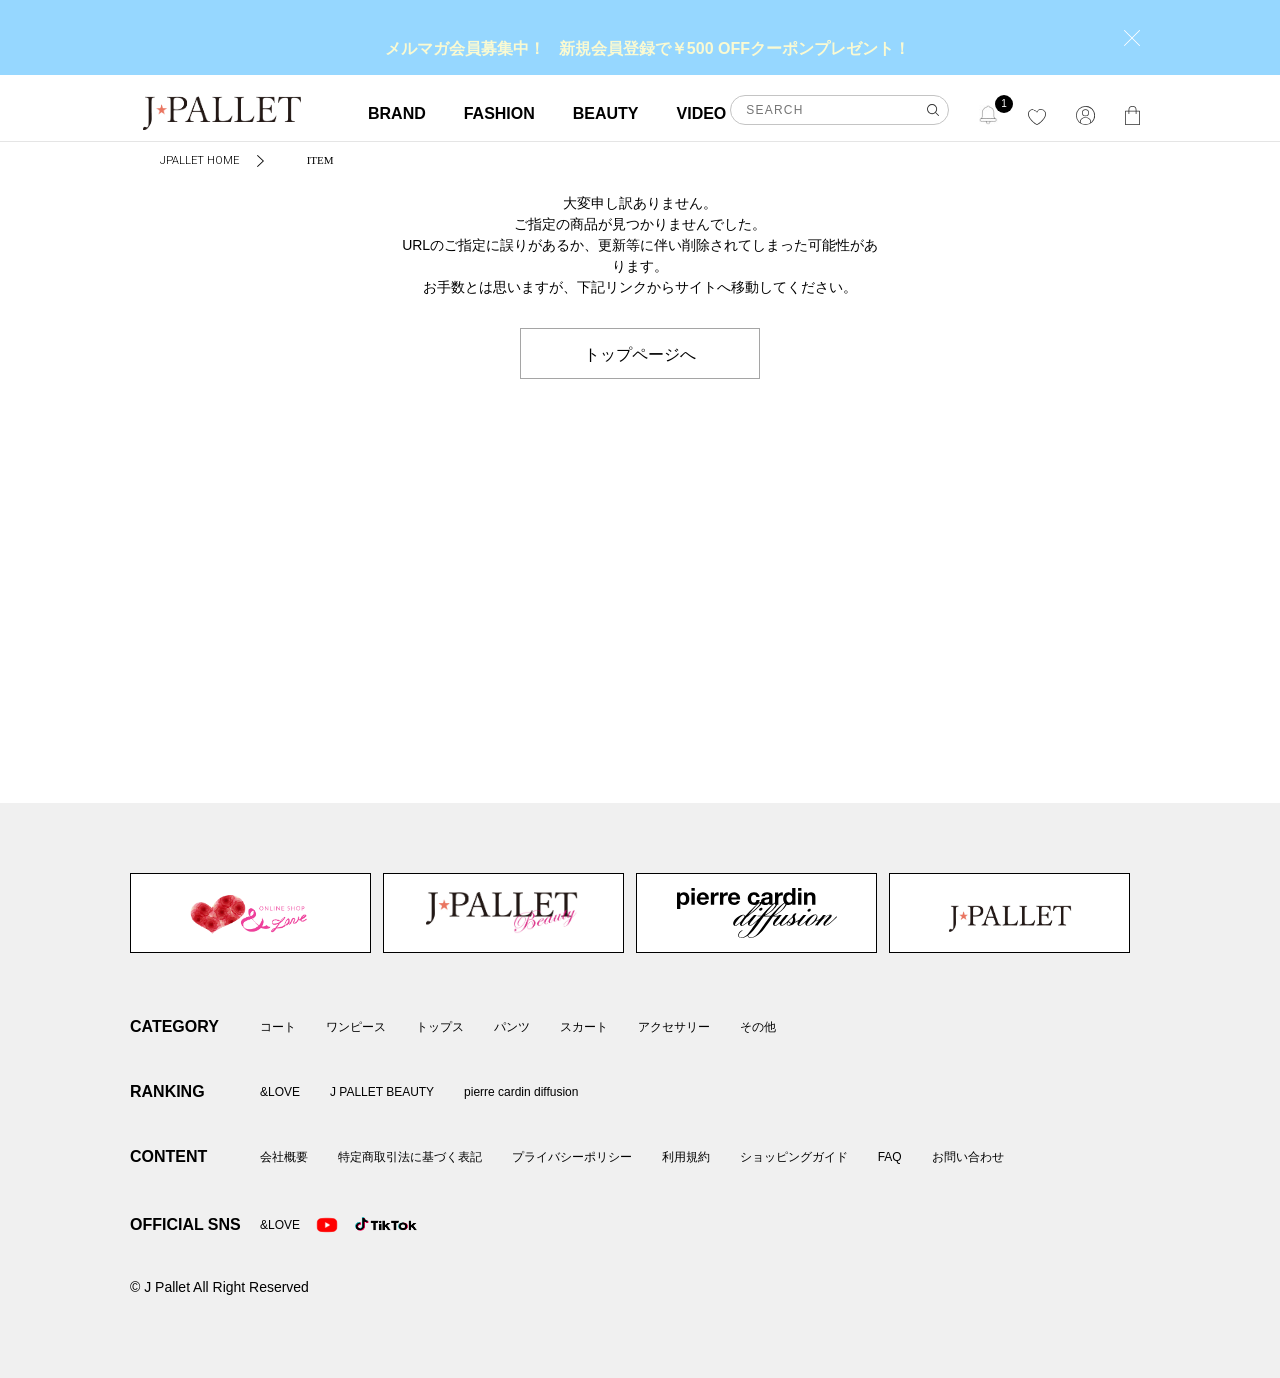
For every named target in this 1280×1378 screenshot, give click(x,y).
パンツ (512, 1027)
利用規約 (686, 1157)
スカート (584, 1027)
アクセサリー (674, 1027)
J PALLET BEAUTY (503, 913)
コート (278, 1027)
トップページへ (640, 353)
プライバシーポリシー (572, 1157)
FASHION (499, 113)
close (1132, 38)
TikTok (366, 1225)
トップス (440, 1027)
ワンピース (356, 1027)
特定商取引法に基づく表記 (410, 1157)
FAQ (890, 1157)
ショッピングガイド (794, 1157)
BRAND (397, 113)
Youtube (327, 1225)
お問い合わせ (968, 1157)
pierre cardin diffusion (756, 913)
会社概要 (284, 1157)
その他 (758, 1027)
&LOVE (250, 913)
